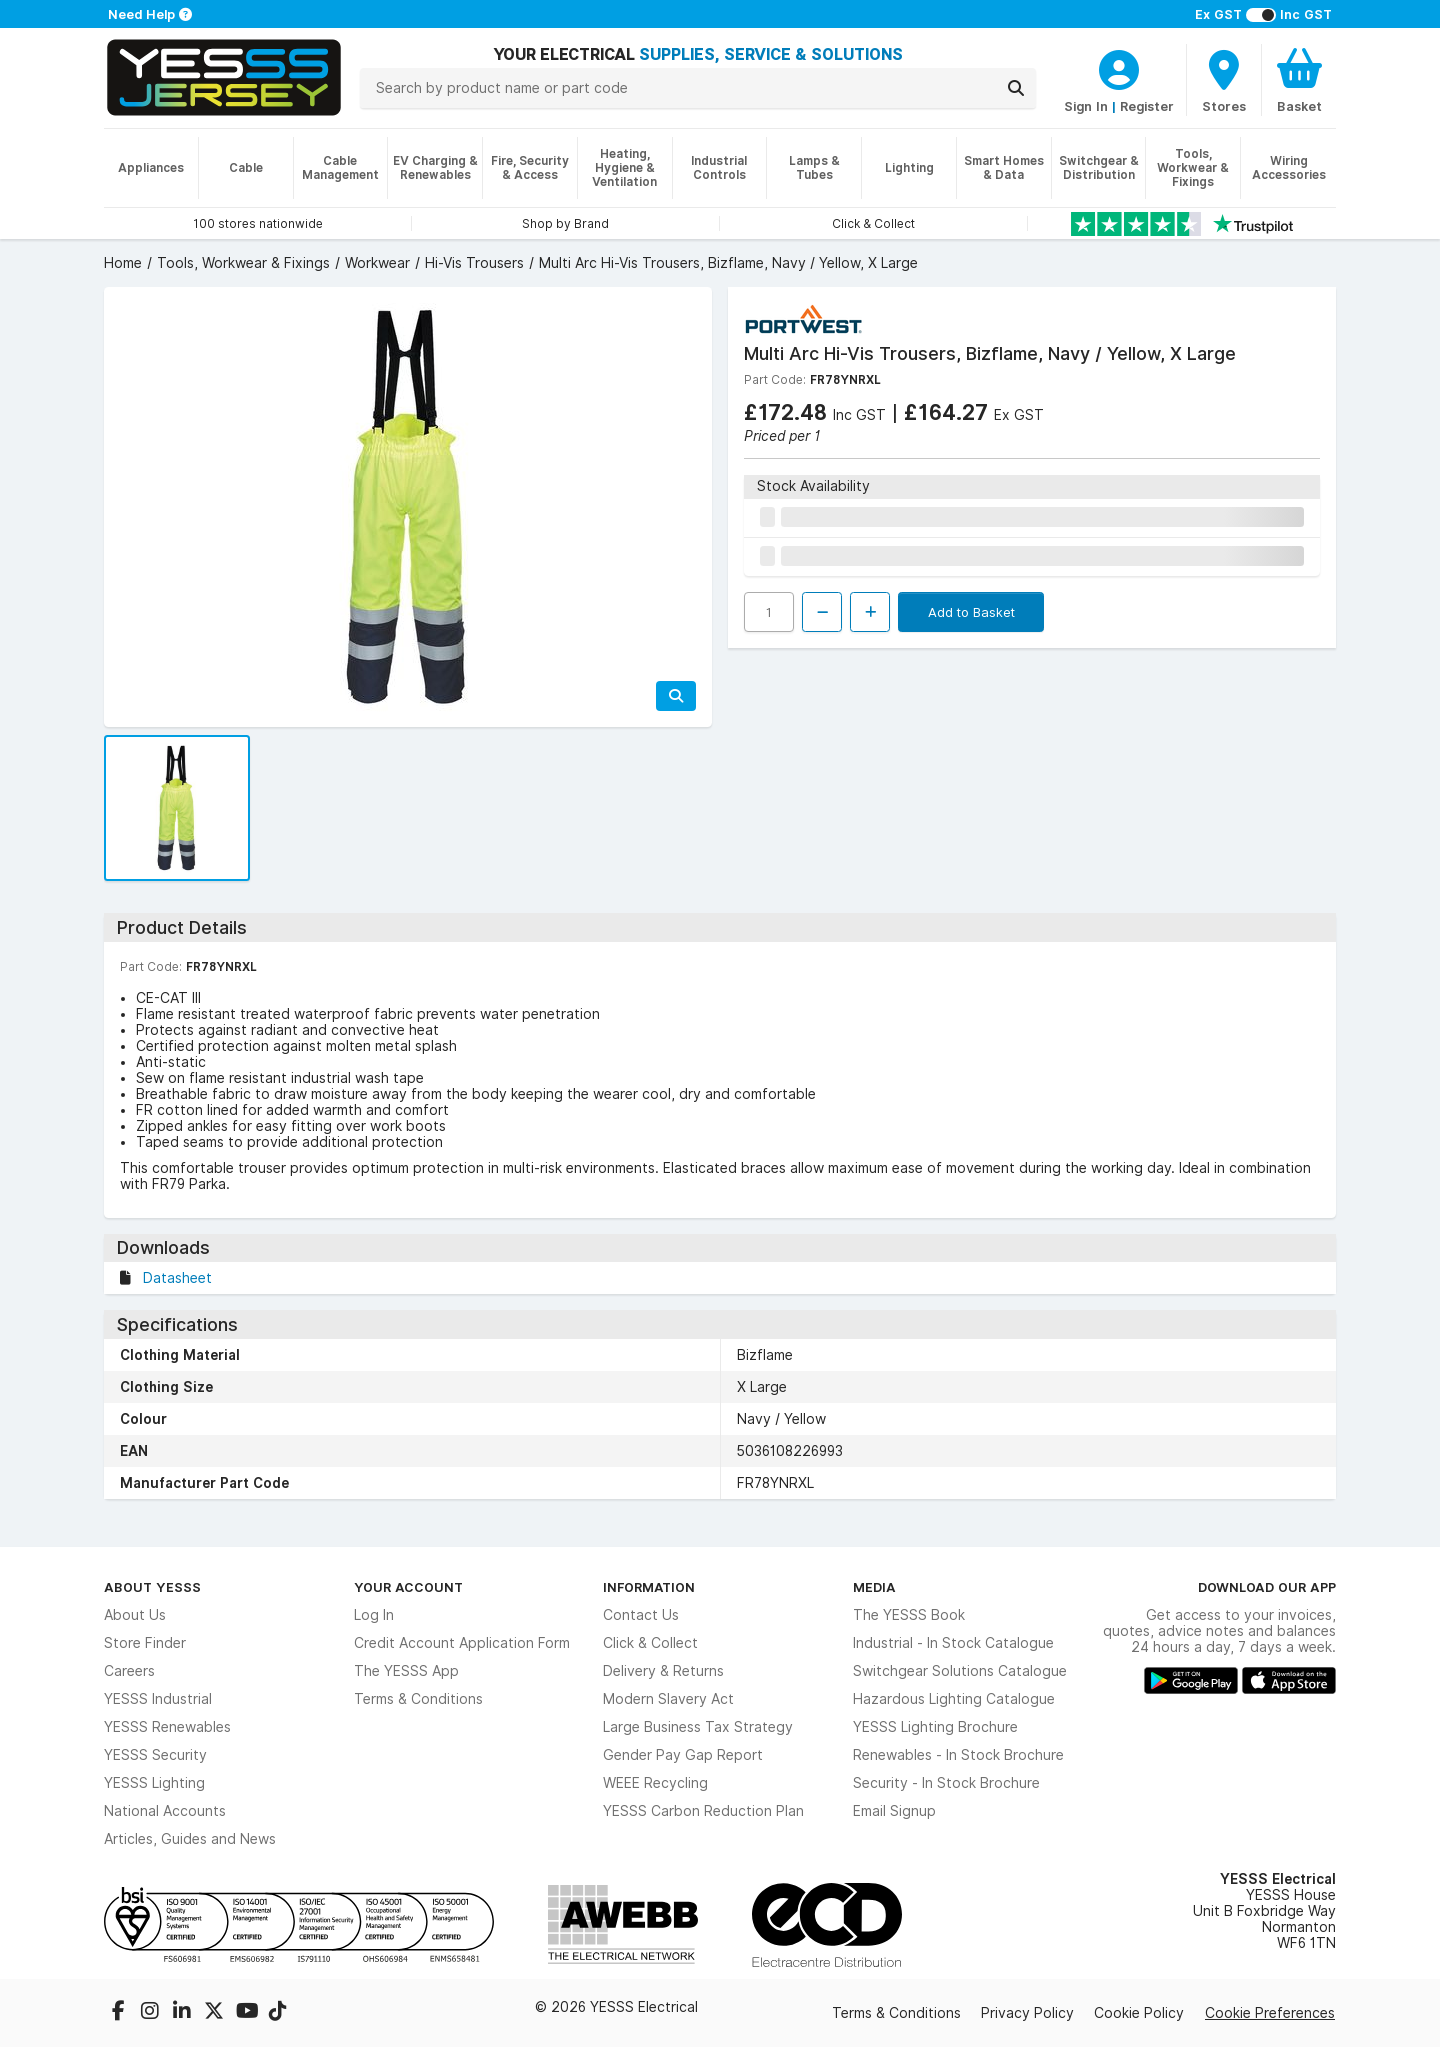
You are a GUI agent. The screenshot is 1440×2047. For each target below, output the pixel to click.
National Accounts (165, 1811)
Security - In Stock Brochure (946, 1783)
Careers (129, 1671)
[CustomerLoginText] (1119, 67)
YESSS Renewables (167, 1727)
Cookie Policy (1139, 2013)
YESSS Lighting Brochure (935, 1727)
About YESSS (152, 1587)
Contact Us (641, 1615)
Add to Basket (971, 612)
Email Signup (894, 1811)
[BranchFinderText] (1224, 80)
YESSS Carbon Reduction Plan (703, 1811)
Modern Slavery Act (668, 1699)
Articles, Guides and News (190, 1839)
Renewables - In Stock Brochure (958, 1755)
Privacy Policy (1027, 2013)
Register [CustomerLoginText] (1147, 106)
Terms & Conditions (418, 1699)
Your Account (408, 1587)
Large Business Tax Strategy (698, 1727)
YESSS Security (155, 1755)
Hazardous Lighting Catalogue (954, 1699)
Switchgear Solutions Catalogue (960, 1671)
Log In (374, 1615)
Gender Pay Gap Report (683, 1755)
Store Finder (145, 1643)
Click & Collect (650, 1643)
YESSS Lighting (154, 1783)
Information (649, 1587)
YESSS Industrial (158, 1699)
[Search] (1016, 88)
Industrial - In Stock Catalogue (953, 1643)
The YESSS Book (909, 1615)
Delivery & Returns (663, 1671)
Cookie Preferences (1270, 2013)
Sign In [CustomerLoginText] (1086, 106)
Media (874, 1587)
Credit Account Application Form (462, 1643)
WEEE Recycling (655, 1783)
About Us (135, 1615)
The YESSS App (406, 1671)
